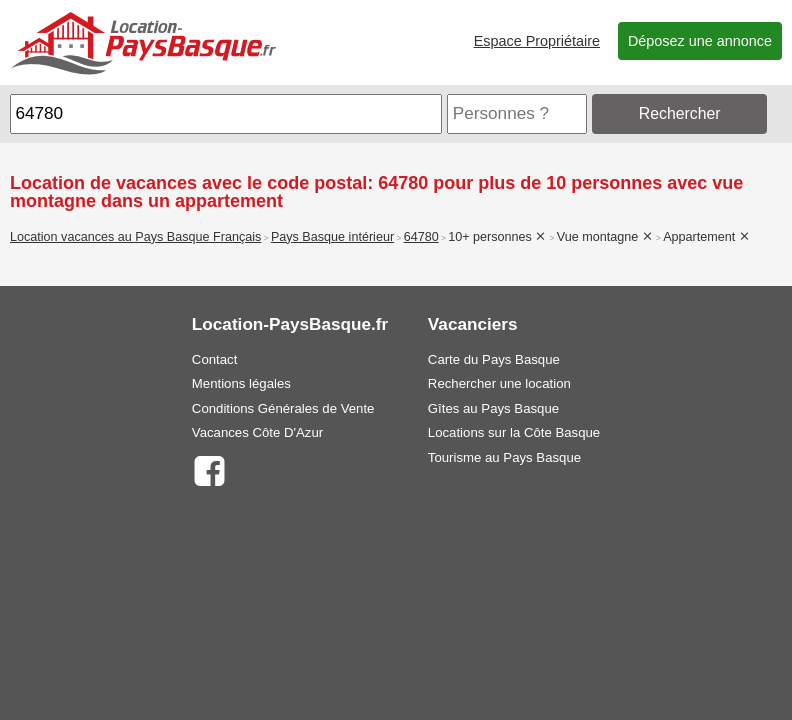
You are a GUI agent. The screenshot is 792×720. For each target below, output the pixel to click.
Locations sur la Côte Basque (514, 432)
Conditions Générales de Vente (283, 408)
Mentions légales (241, 383)
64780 (421, 237)
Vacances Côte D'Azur (257, 432)
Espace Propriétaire (537, 41)
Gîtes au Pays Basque (493, 408)
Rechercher (680, 113)
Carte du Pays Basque (494, 359)
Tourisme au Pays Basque (504, 457)
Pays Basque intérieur (332, 237)
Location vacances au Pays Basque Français (135, 237)
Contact (214, 359)
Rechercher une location (499, 383)
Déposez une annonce (700, 41)
